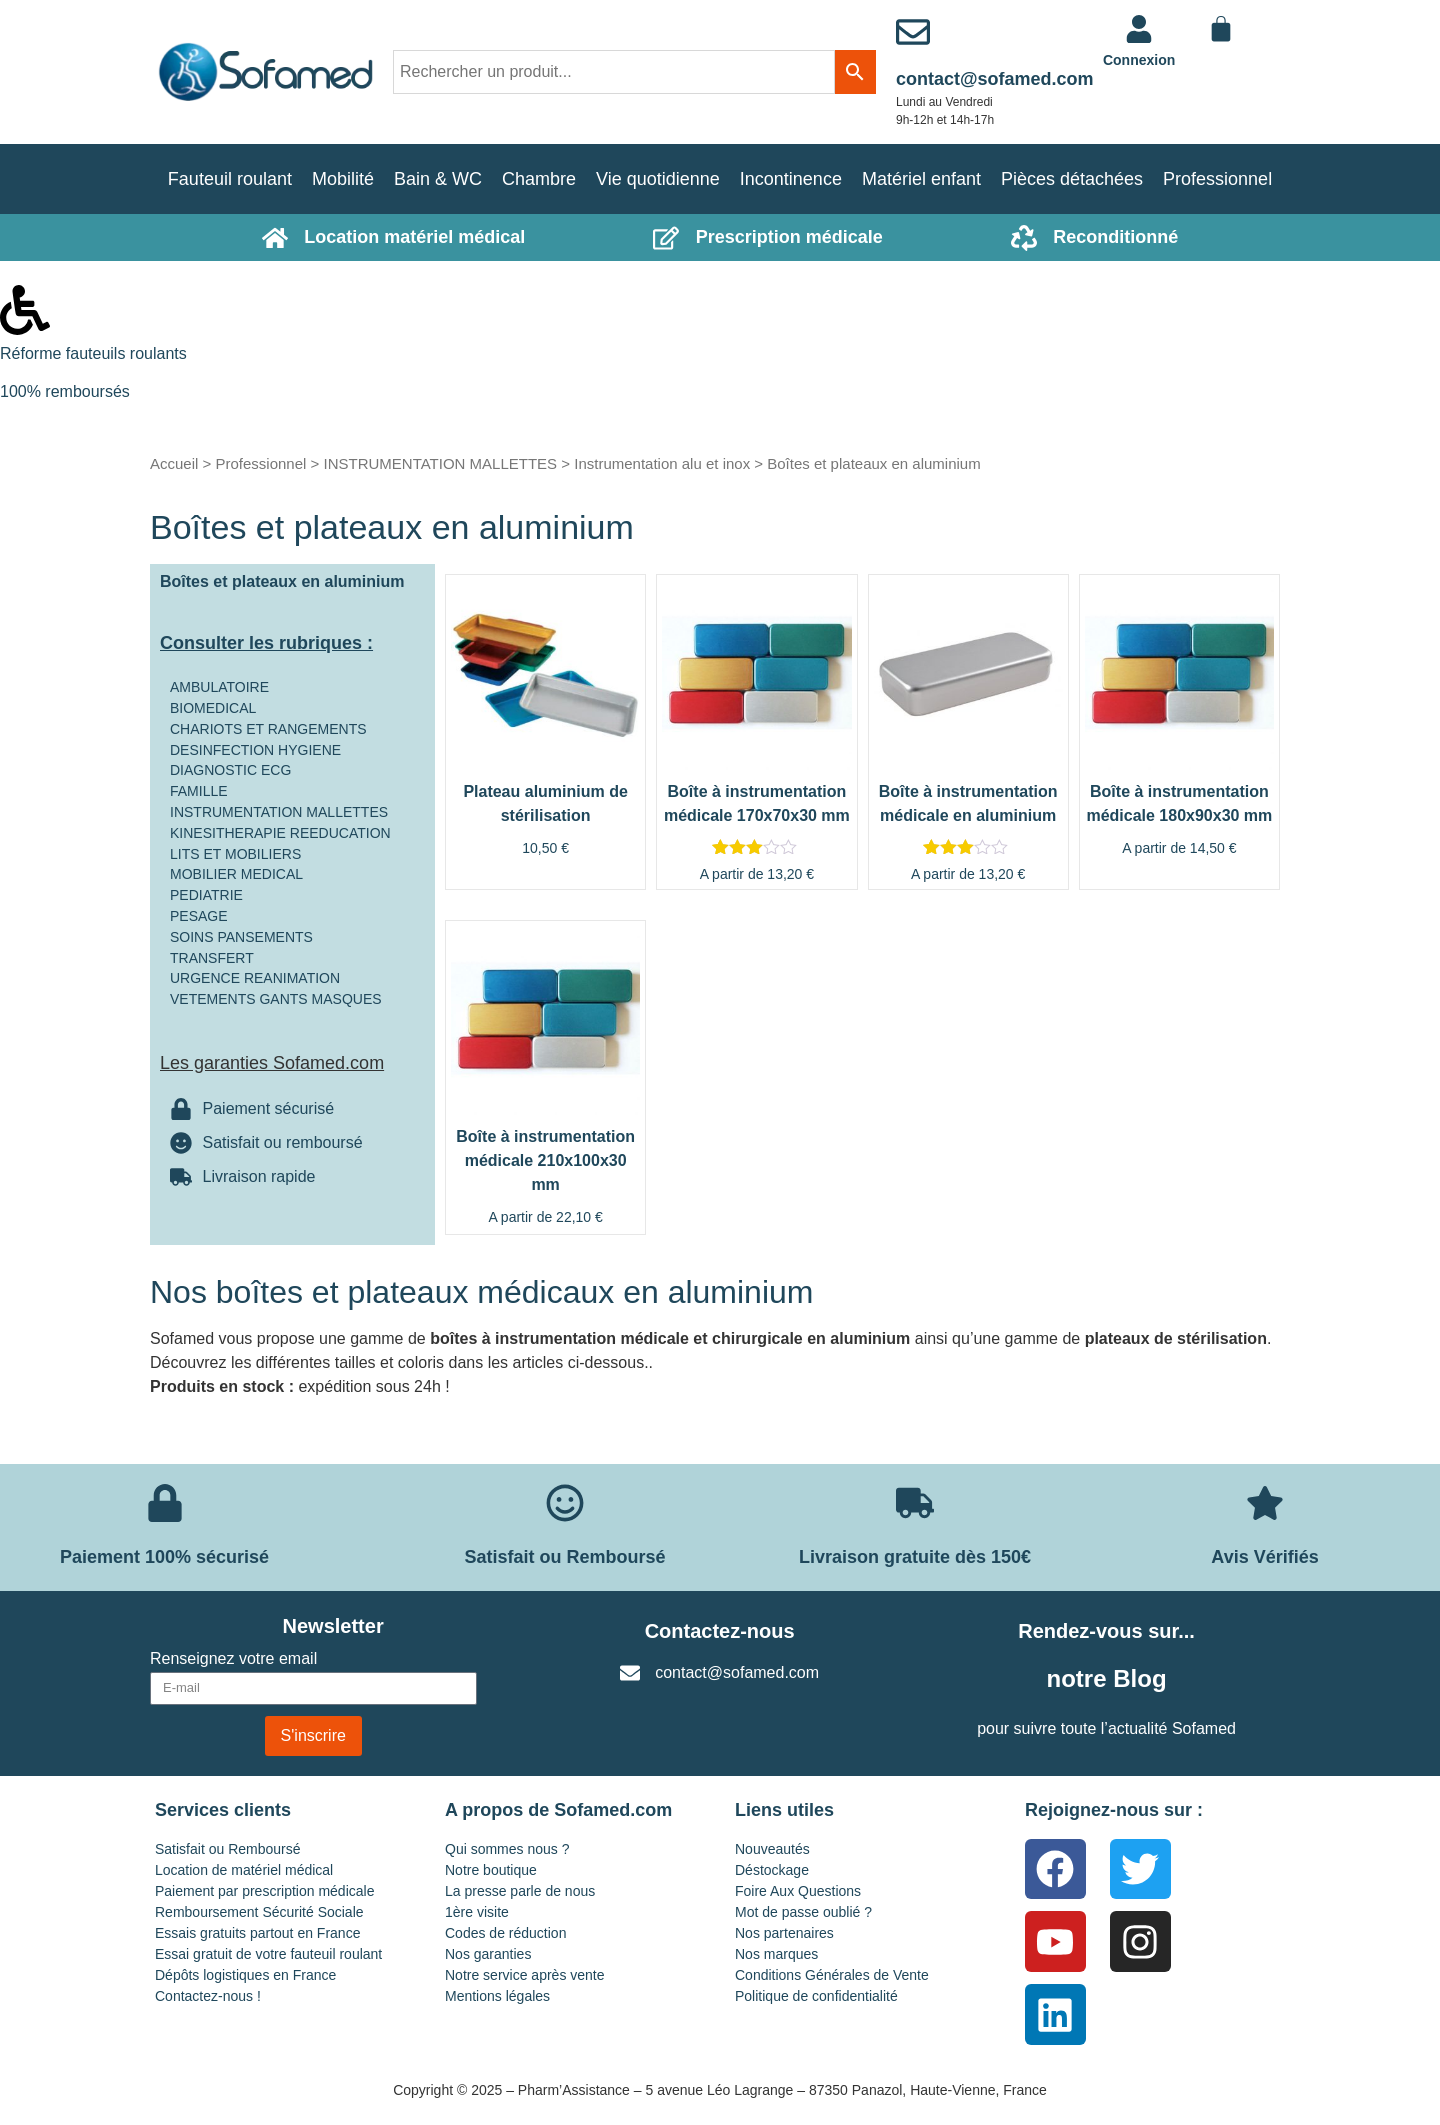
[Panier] (1221, 29)
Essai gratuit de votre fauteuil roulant (268, 1954)
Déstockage (772, 1870)
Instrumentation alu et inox (662, 463)
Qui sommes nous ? (507, 1849)
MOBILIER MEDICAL (236, 874)
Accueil (174, 463)
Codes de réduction (505, 1933)
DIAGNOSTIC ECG (230, 770)
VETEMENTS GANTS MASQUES (276, 999)
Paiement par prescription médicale (264, 1891)
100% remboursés (65, 391)
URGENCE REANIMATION (255, 978)
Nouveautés (772, 1849)
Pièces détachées (1072, 179)
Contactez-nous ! (208, 1996)
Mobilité (343, 179)
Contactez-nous (720, 1631)
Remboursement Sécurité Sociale (259, 1912)
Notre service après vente (525, 1975)
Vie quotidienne (658, 179)
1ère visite (477, 1912)
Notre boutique (491, 1870)
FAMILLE (199, 791)
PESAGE (199, 916)
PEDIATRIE (206, 895)
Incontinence (791, 179)
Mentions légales (497, 1996)
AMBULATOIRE (219, 687)
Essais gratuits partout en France (257, 1933)
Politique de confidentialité (816, 1996)
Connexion (1139, 60)
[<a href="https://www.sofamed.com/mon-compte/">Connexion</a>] (1139, 29)
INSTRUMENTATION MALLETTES (440, 463)
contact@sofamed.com (995, 79)
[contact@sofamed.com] (913, 32)
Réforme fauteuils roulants (93, 353)
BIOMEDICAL (213, 708)
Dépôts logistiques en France (245, 1975)
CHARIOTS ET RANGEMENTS (268, 729)
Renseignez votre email (233, 1659)
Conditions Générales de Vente (832, 1975)
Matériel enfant (921, 179)
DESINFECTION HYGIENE (255, 750)
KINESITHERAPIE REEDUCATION (280, 833)
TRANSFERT (212, 958)
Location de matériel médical (244, 1870)
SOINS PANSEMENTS (241, 937)
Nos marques (776, 1954)
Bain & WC (438, 179)
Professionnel (1217, 179)
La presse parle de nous (520, 1891)
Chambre (539, 179)
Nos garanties (488, 1954)
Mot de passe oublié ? (803, 1912)
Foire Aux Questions (798, 1891)
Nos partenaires (784, 1933)
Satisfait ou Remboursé (228, 1849)
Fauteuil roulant (230, 179)
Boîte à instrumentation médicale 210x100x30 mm (545, 1160)
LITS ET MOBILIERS (235, 854)
